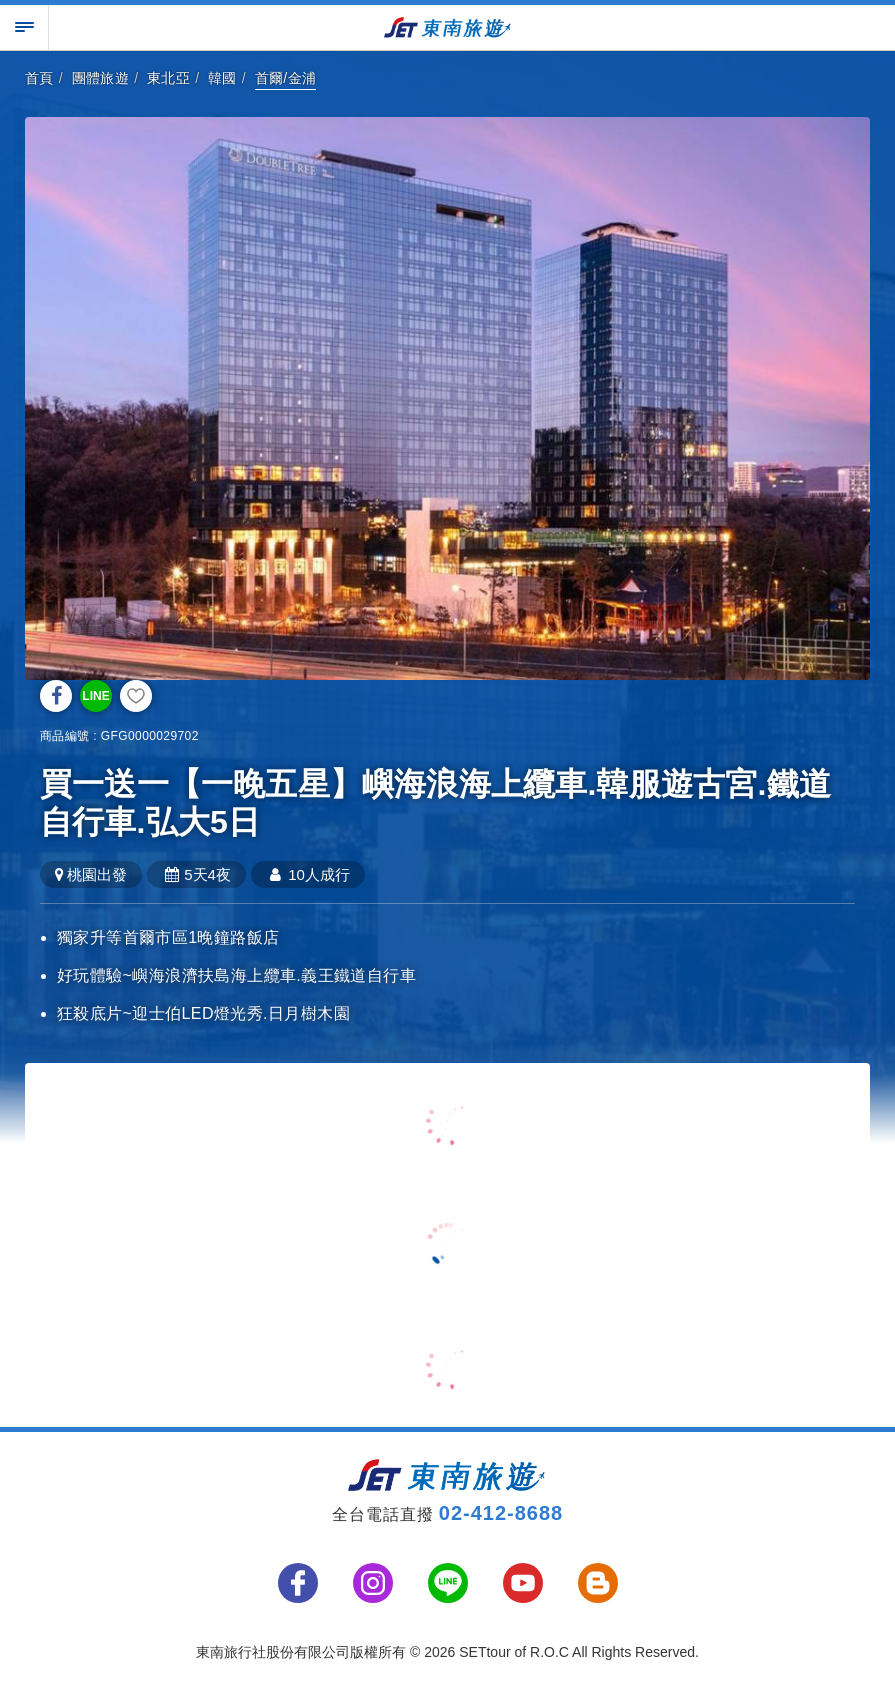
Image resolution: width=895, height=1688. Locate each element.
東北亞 (168, 78)
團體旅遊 (101, 78)
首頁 (39, 78)
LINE (95, 696)
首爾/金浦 (286, 78)
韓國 (222, 78)
